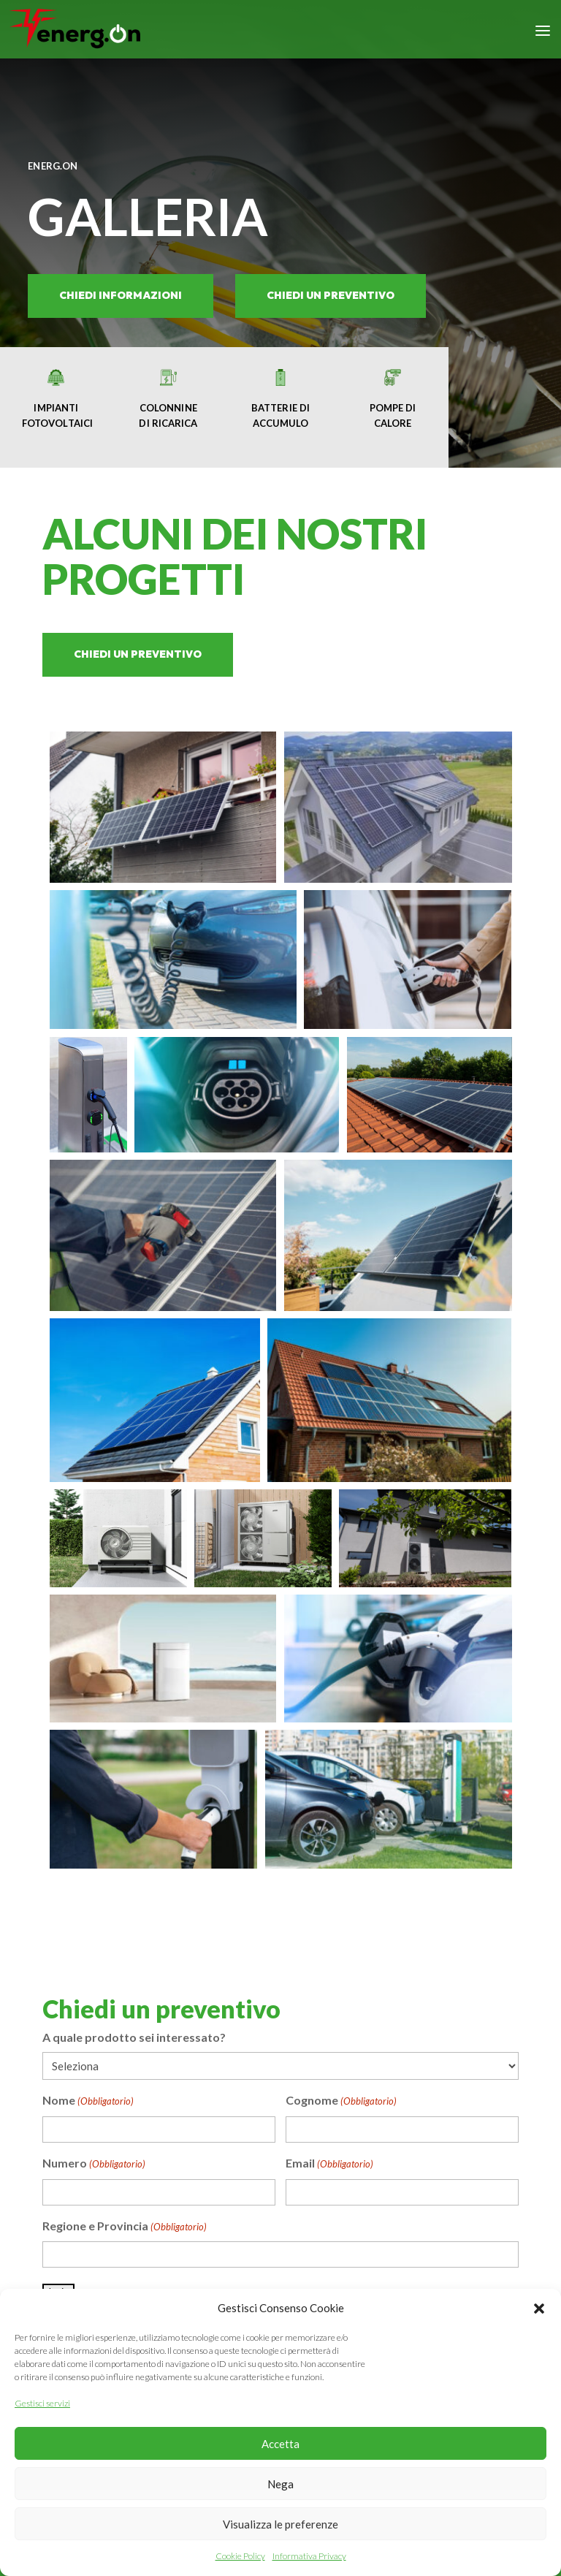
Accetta (280, 2443)
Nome (88, 2101)
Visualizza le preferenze (280, 2524)
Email (329, 2164)
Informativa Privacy (309, 2555)
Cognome (341, 2101)
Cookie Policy (240, 2555)
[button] (539, 2308)
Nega (280, 2483)
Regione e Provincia (124, 2227)
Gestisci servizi (42, 2403)
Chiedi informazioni (120, 295)
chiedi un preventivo (330, 295)
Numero (93, 2164)
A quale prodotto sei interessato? (134, 2037)
